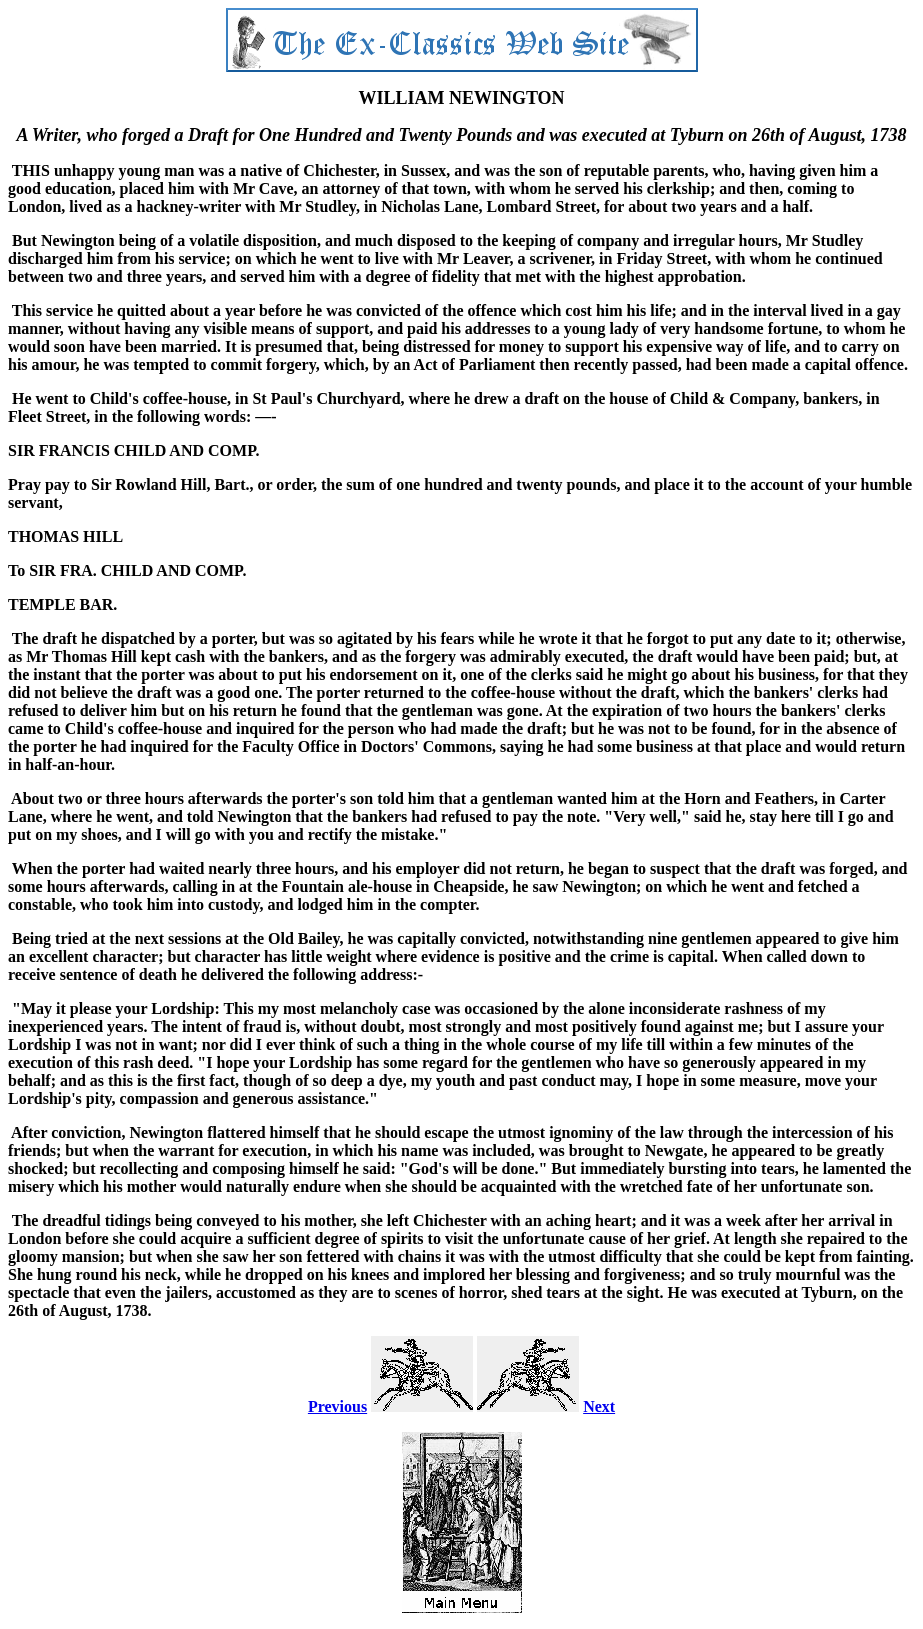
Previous (337, 1406)
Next (599, 1406)
